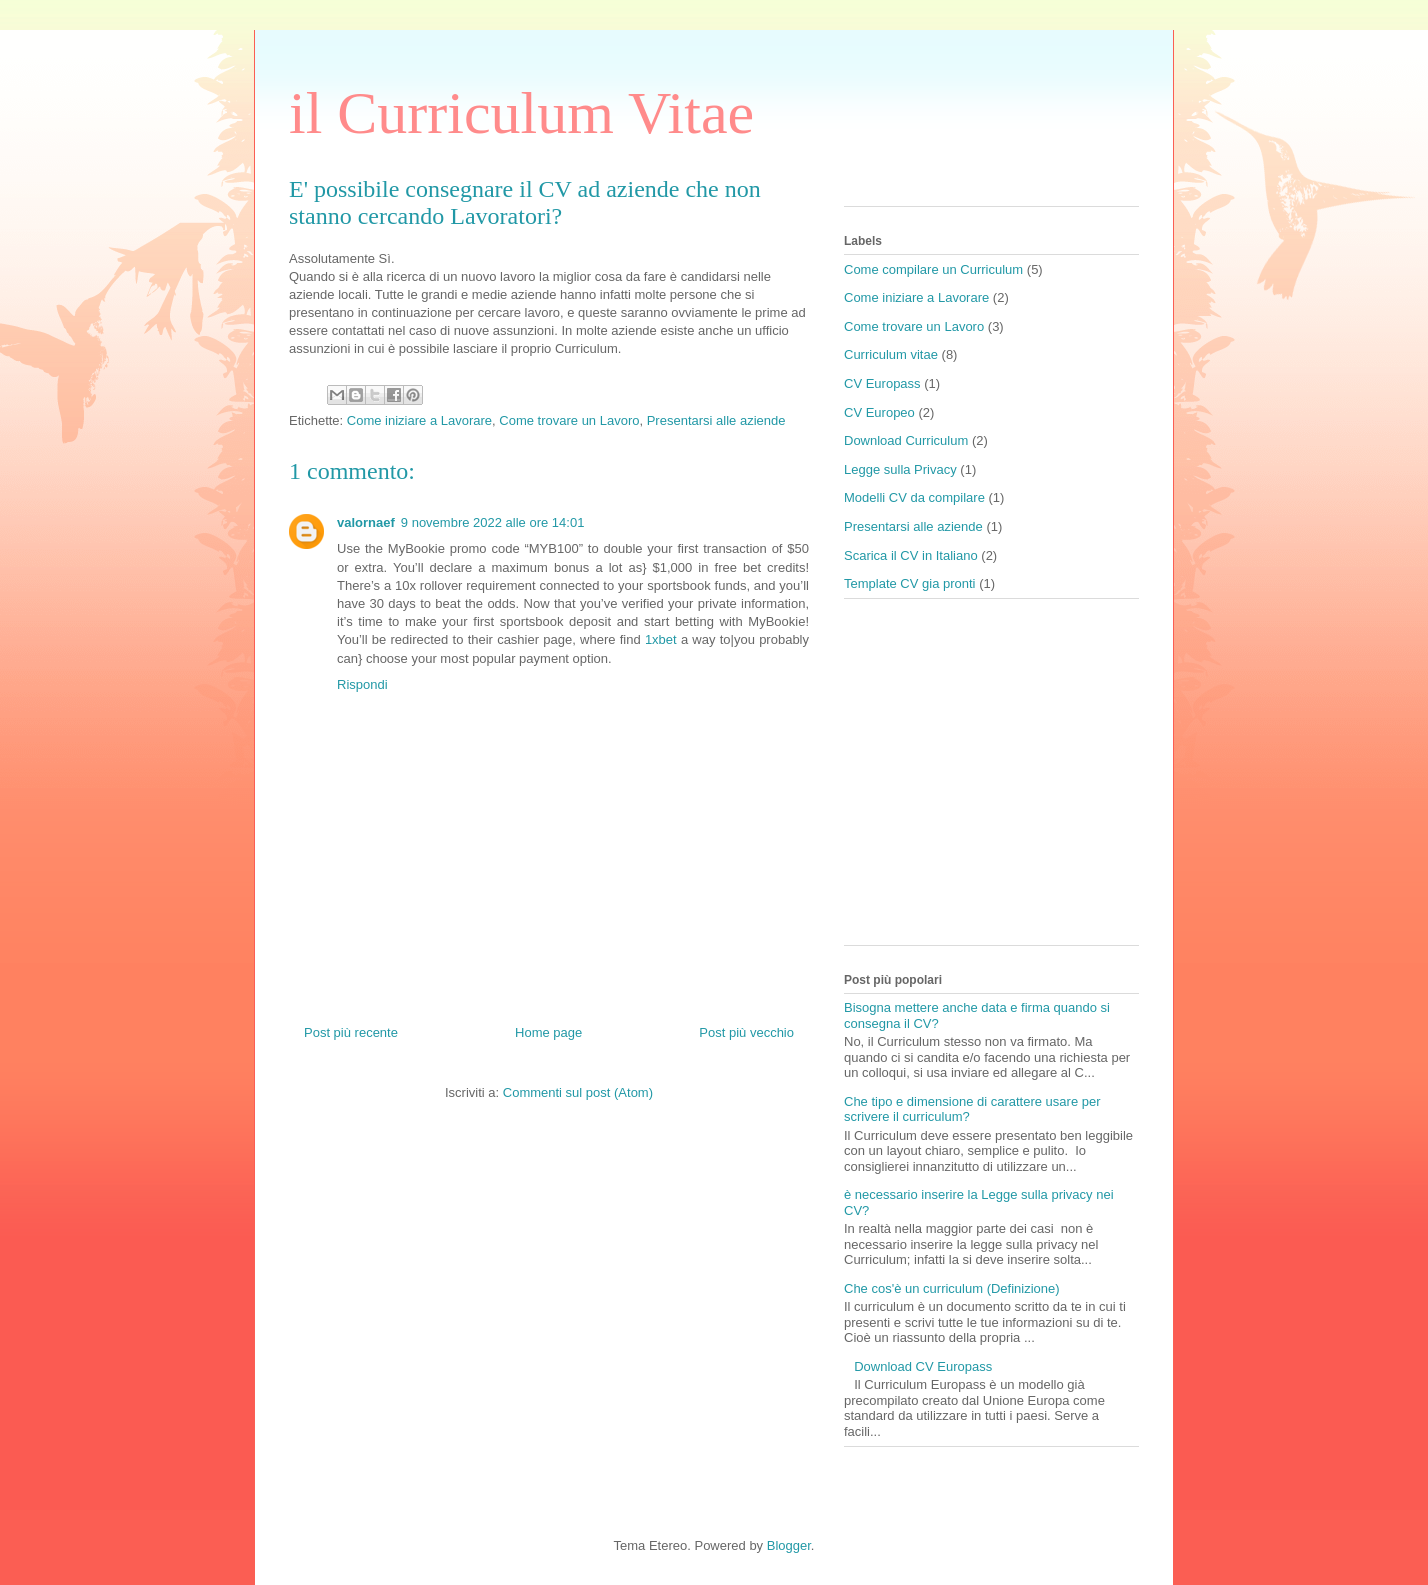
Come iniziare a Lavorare (419, 420)
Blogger (789, 1545)
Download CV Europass (923, 1366)
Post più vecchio (746, 1032)
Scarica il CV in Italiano (911, 555)
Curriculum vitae (891, 354)
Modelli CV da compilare (914, 497)
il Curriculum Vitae (521, 113)
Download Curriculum (906, 440)
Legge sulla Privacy (900, 469)
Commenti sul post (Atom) (578, 1092)
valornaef (366, 522)
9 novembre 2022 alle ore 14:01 (493, 522)
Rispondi (362, 684)
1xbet (661, 639)
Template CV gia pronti (910, 583)
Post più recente (351, 1032)
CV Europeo (879, 412)
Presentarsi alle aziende (716, 420)
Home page (548, 1032)
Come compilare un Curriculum (933, 269)
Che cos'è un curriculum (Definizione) (952, 1288)
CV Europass (882, 383)
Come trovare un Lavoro (569, 420)
